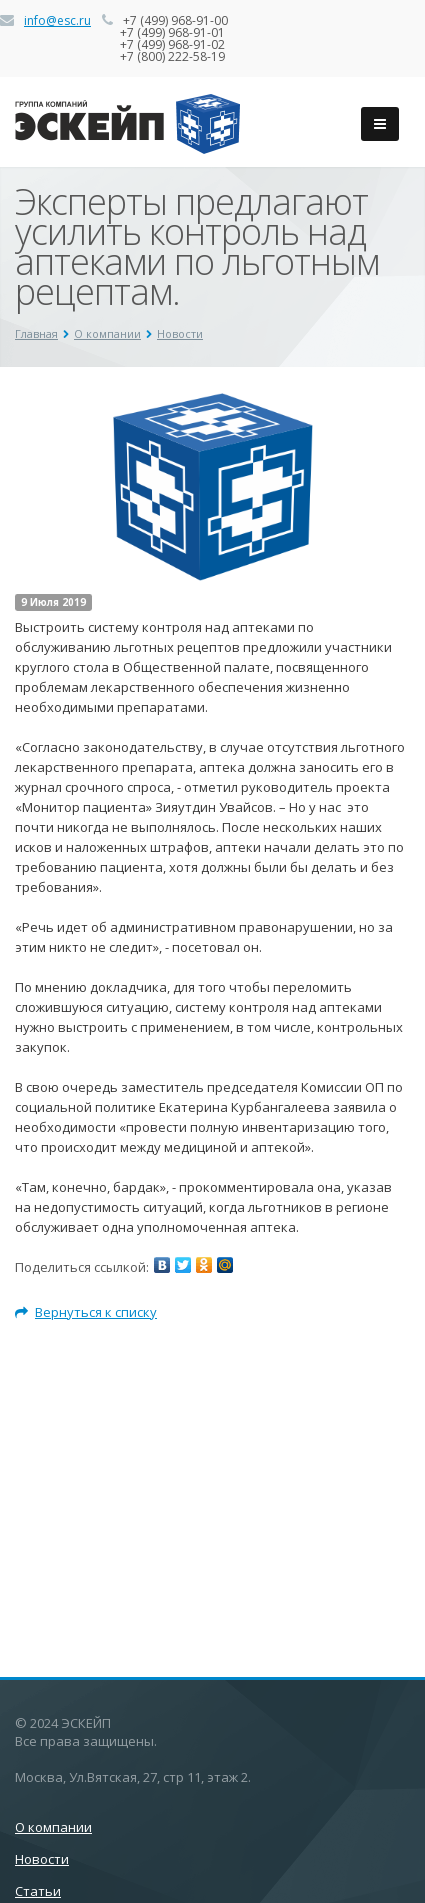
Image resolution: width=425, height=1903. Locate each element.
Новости (180, 333)
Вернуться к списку (86, 1312)
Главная (36, 333)
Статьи (38, 1891)
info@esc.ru (57, 20)
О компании (107, 333)
